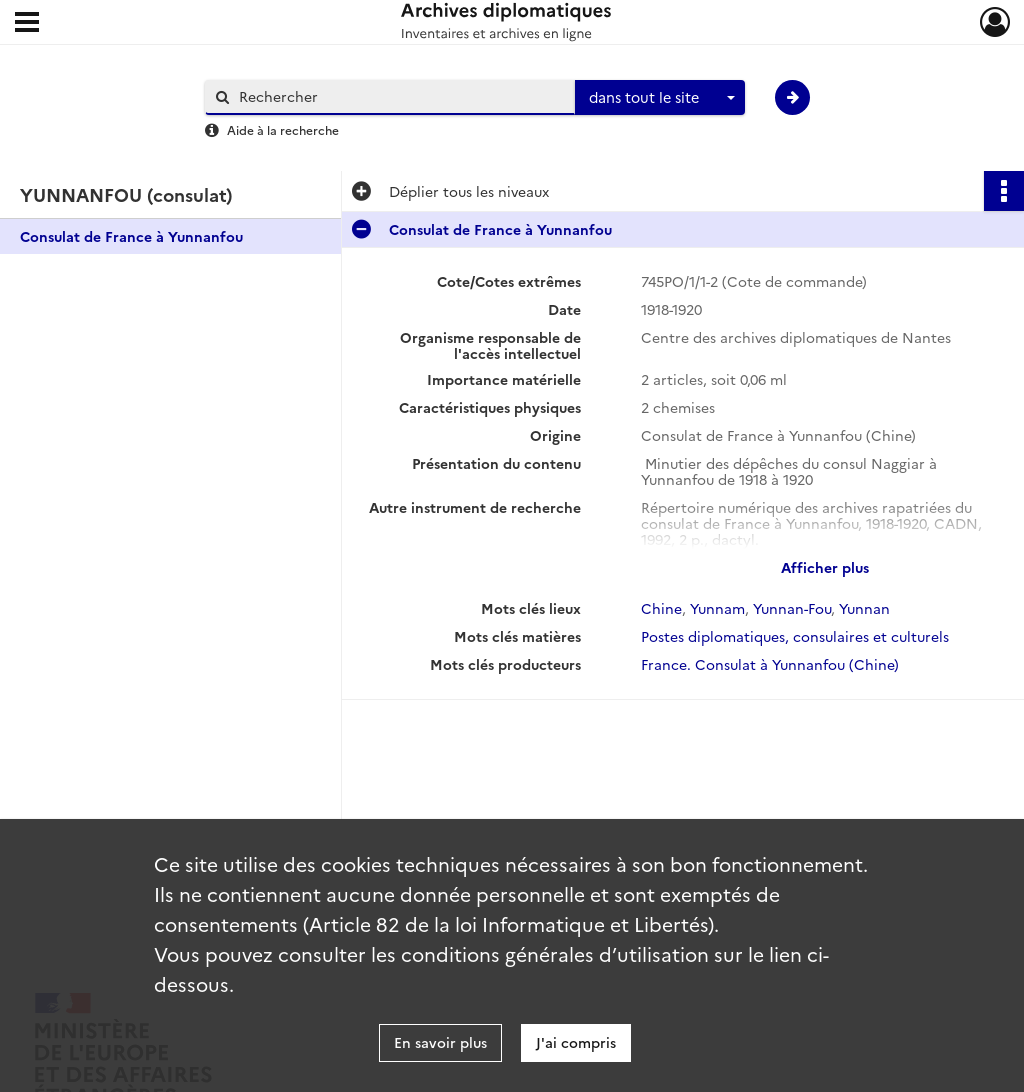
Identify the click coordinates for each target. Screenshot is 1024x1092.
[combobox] (660, 98)
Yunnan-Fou (792, 608)
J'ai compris (576, 1042)
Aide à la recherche (283, 129)
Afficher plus (825, 567)
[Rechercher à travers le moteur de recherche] (400, 96)
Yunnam (717, 608)
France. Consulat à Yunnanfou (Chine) (770, 664)
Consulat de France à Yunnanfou (131, 236)
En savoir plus (440, 1042)
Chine (661, 608)
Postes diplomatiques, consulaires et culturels (795, 636)
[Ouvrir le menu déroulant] (27, 24)
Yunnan (864, 608)
